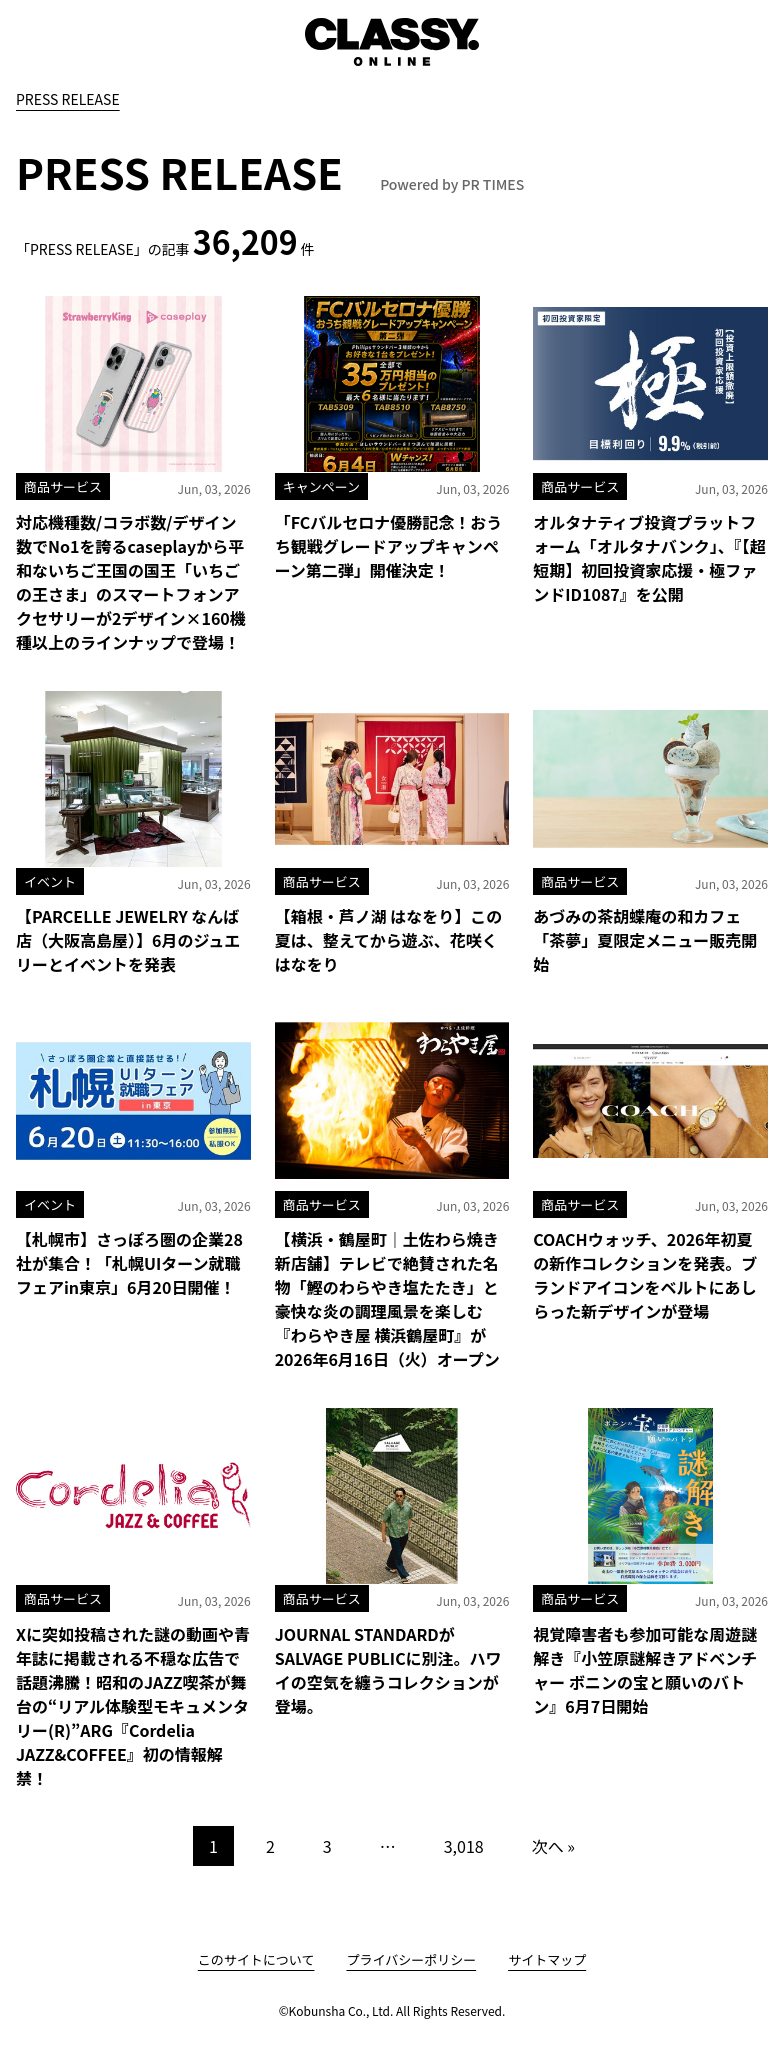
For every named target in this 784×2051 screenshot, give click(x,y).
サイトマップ (547, 1959)
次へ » (553, 1846)
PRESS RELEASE (68, 99)
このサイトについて (256, 1959)
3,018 (464, 1846)
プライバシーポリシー (411, 1959)
